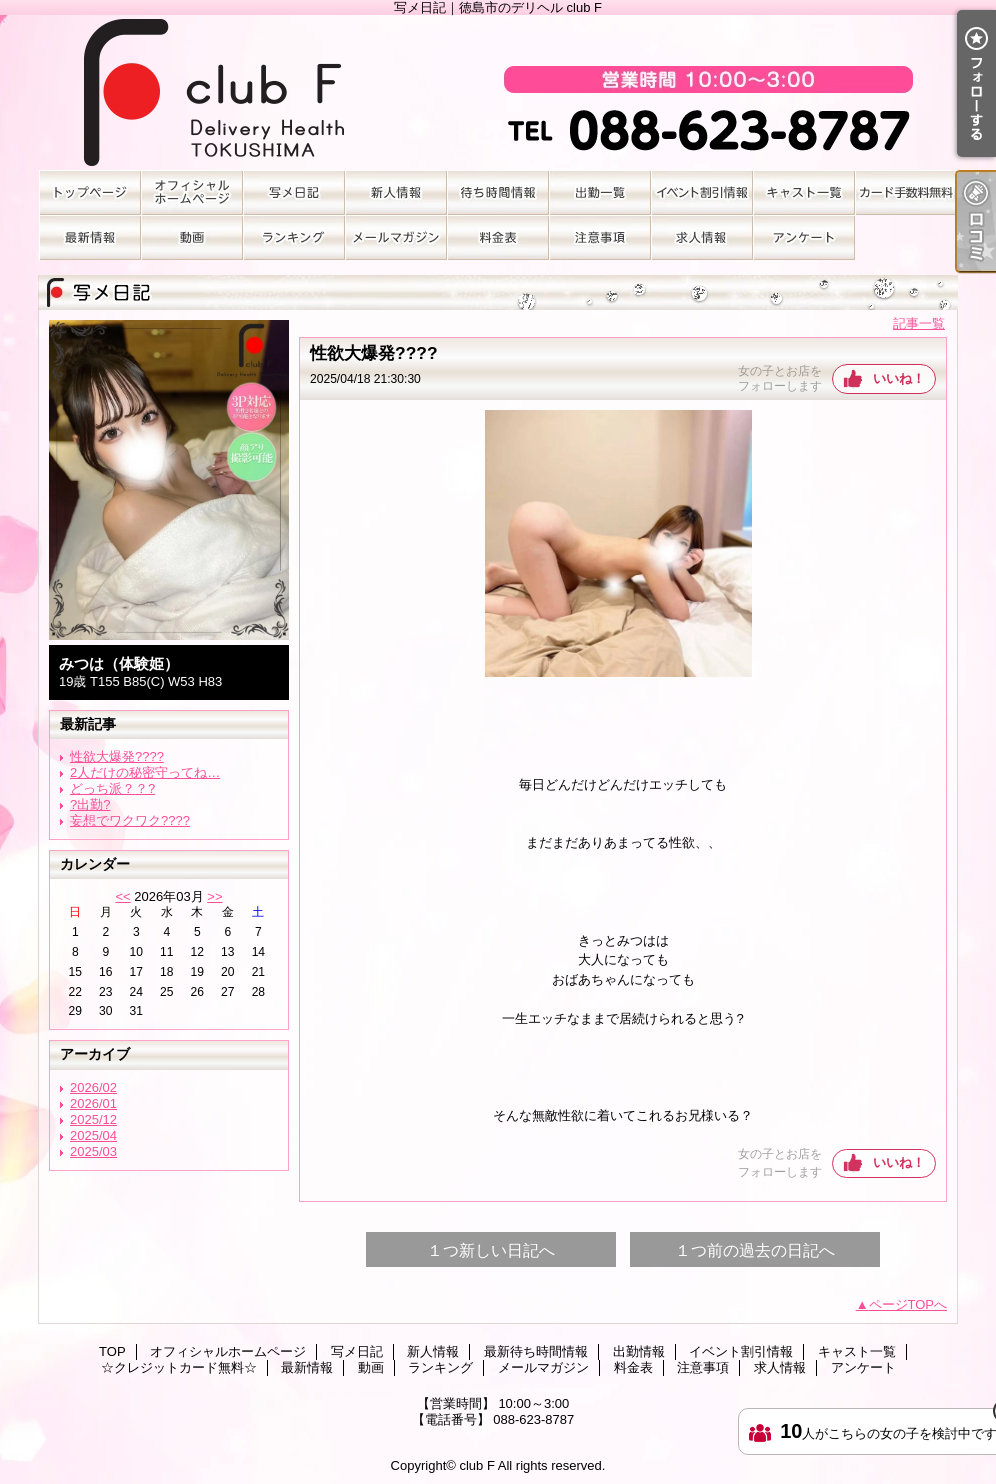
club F (476, 1465)
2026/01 (93, 1103)
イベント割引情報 (702, 192)
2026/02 (93, 1087)
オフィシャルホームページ (192, 192)
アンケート (804, 237)
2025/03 (93, 1151)
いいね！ (899, 378)
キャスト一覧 (804, 192)
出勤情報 (600, 192)
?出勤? (90, 804)
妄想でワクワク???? (130, 820)
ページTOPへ (908, 1304)
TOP (90, 192)
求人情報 (702, 237)
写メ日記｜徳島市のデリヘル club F (498, 92)
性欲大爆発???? (117, 756)
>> (214, 896)
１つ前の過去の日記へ (755, 1250)
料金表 (498, 237)
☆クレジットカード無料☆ (906, 192)
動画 (192, 237)
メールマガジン (396, 237)
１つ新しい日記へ (491, 1250)
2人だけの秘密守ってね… (145, 772)
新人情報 (396, 192)
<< (122, 896)
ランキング (294, 237)
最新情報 (90, 237)
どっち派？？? (112, 788)
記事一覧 (919, 323)
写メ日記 (294, 192)
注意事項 (600, 237)
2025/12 (93, 1119)
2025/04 (93, 1135)
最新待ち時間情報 (498, 192)
